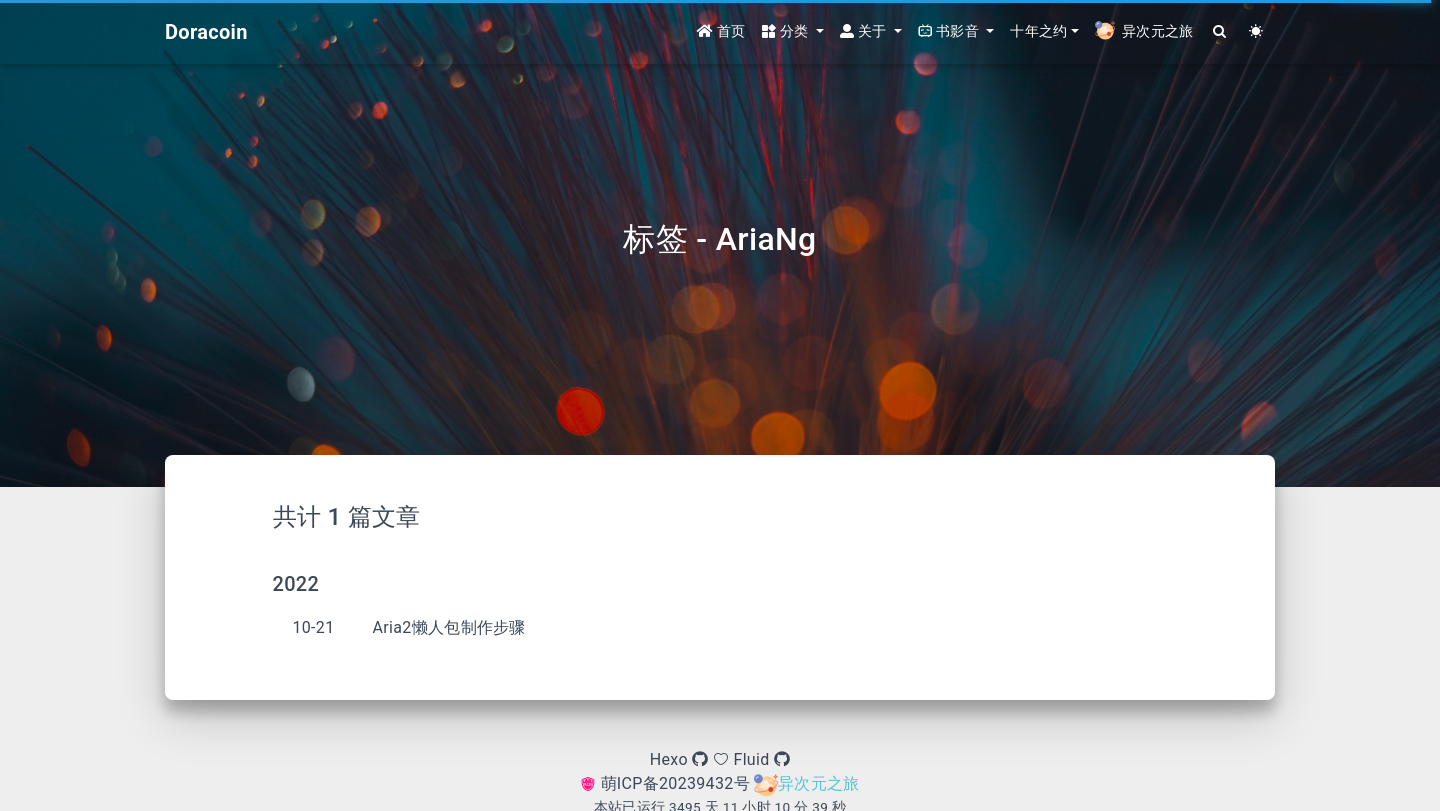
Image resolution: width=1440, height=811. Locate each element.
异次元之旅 (807, 783)
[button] (793, 32)
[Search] (1220, 32)
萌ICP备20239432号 (667, 783)
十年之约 (1038, 32)
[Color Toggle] (1256, 32)
